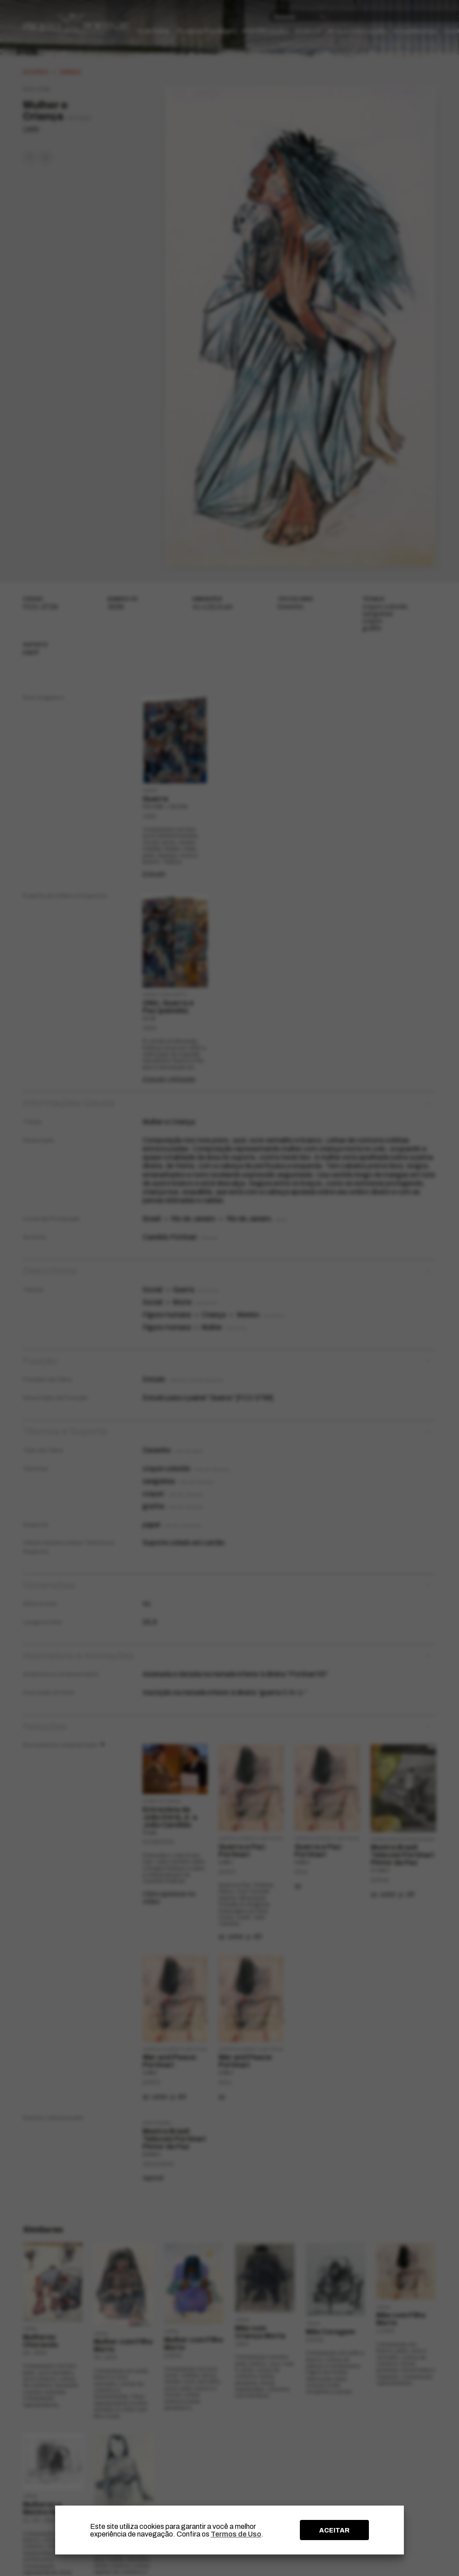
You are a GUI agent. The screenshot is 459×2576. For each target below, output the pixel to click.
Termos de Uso (236, 2534)
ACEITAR (334, 2530)
